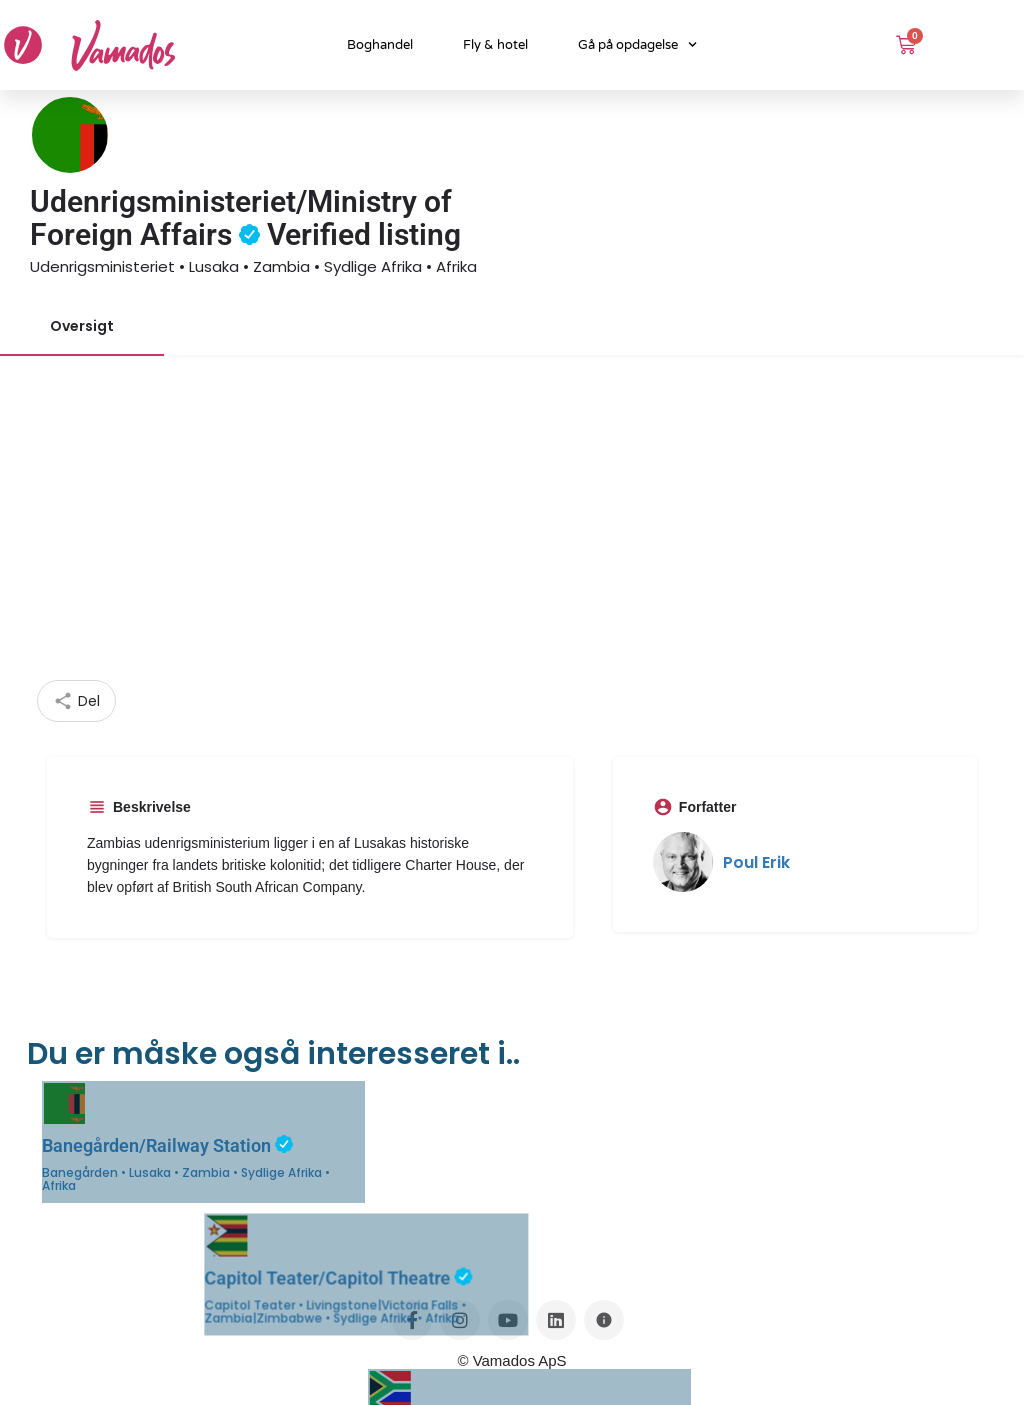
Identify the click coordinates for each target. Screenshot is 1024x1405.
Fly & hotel (495, 45)
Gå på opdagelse (637, 44)
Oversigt (82, 326)
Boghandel (380, 45)
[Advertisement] (512, 530)
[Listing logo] (70, 135)
